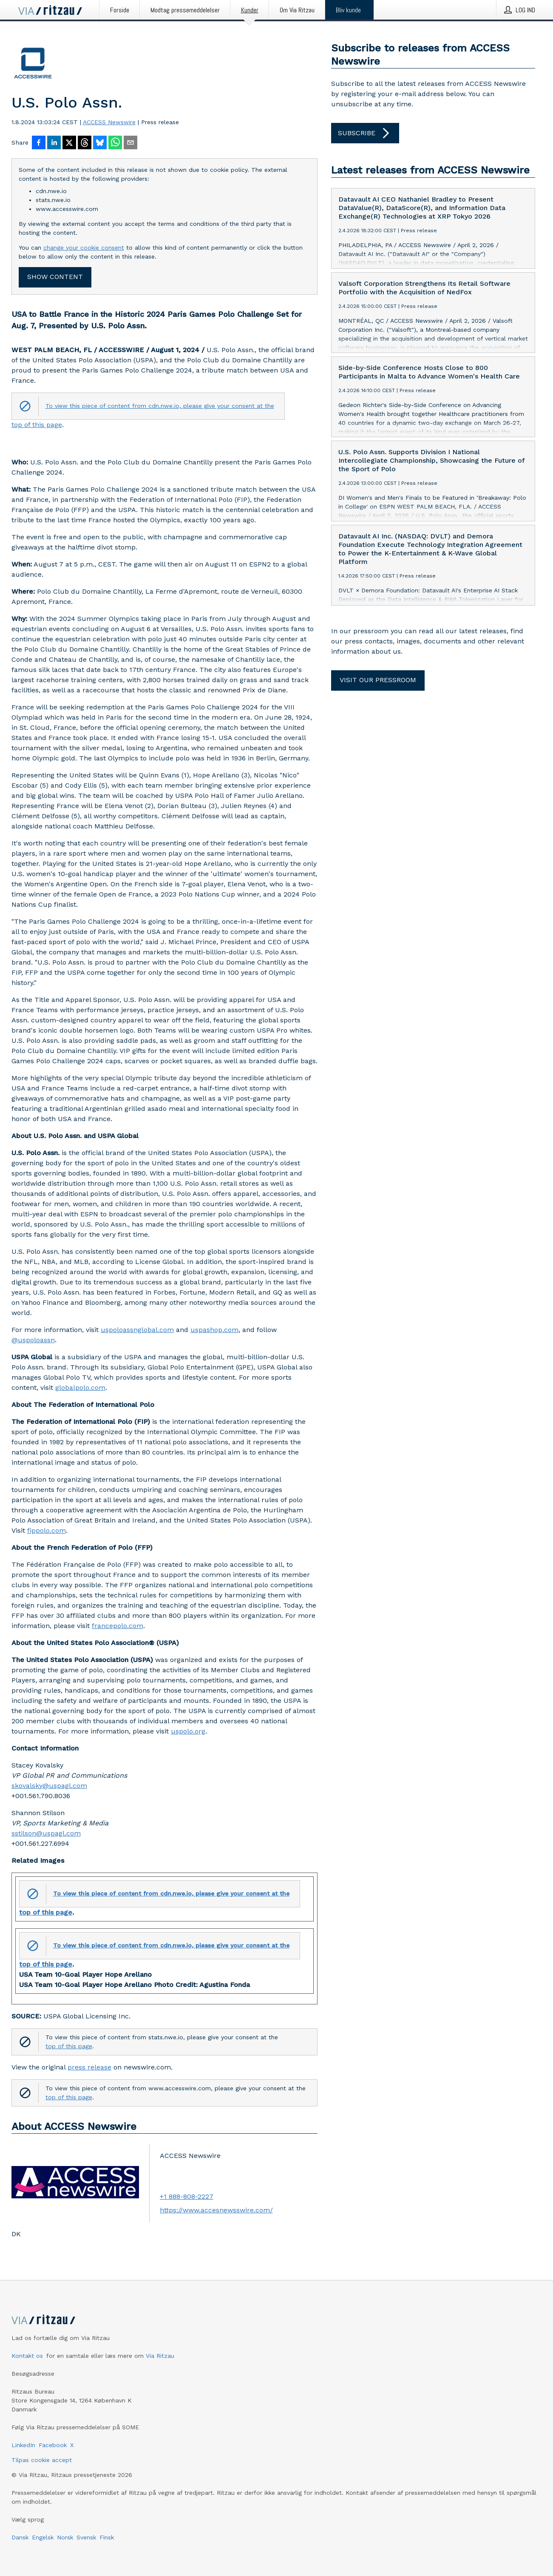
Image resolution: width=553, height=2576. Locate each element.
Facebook (53, 2445)
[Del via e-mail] (130, 143)
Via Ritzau (160, 2355)
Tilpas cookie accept (41, 2459)
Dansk (19, 2537)
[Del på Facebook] (38, 143)
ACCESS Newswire (109, 122)
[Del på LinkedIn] (54, 143)
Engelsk (43, 2537)
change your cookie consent (83, 247)
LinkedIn (23, 2445)
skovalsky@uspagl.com (49, 1786)
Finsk (106, 2537)
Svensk (86, 2537)
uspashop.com (214, 1330)
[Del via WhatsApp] (115, 143)
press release (89, 2067)
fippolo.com (46, 1530)
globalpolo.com (80, 1387)
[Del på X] (69, 143)
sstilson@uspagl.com (46, 1833)
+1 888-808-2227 (186, 2196)
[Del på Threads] (84, 143)
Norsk (65, 2537)
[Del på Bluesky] (100, 143)
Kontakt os (27, 2355)
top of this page (36, 425)
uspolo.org (188, 1731)
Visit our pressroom (378, 680)
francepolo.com (117, 1626)
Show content (55, 277)
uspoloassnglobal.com (137, 1330)
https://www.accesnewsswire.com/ (216, 2210)
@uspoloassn (33, 1340)
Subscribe (365, 133)
